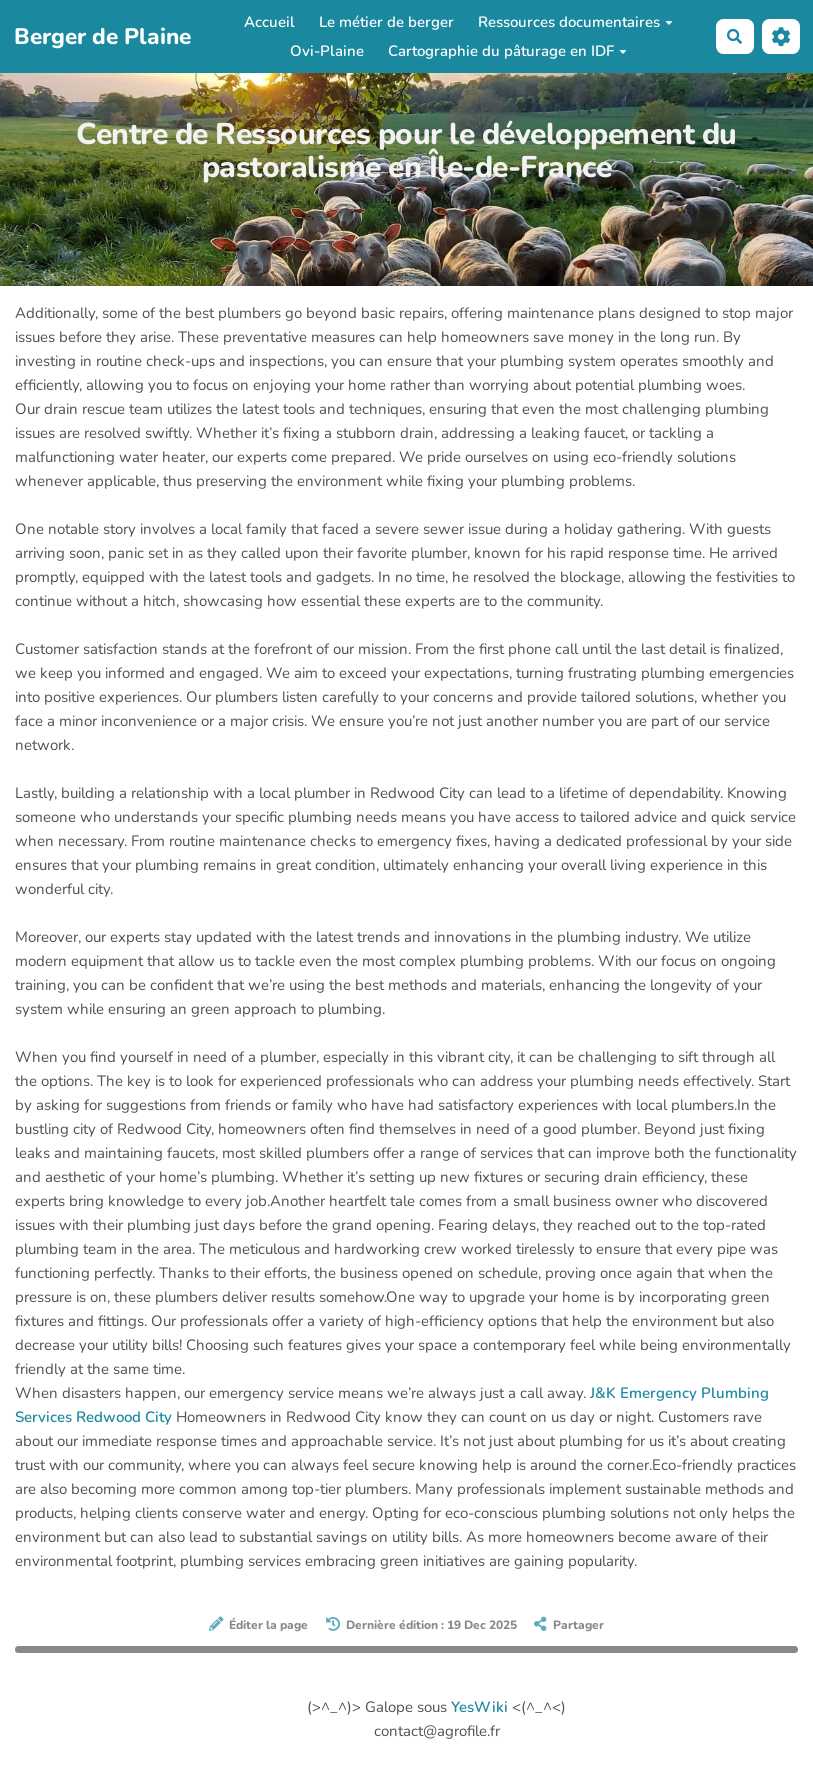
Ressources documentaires (575, 22)
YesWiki (479, 1707)
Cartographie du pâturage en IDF (507, 51)
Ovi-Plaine (327, 51)
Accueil (269, 22)
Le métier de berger (386, 22)
